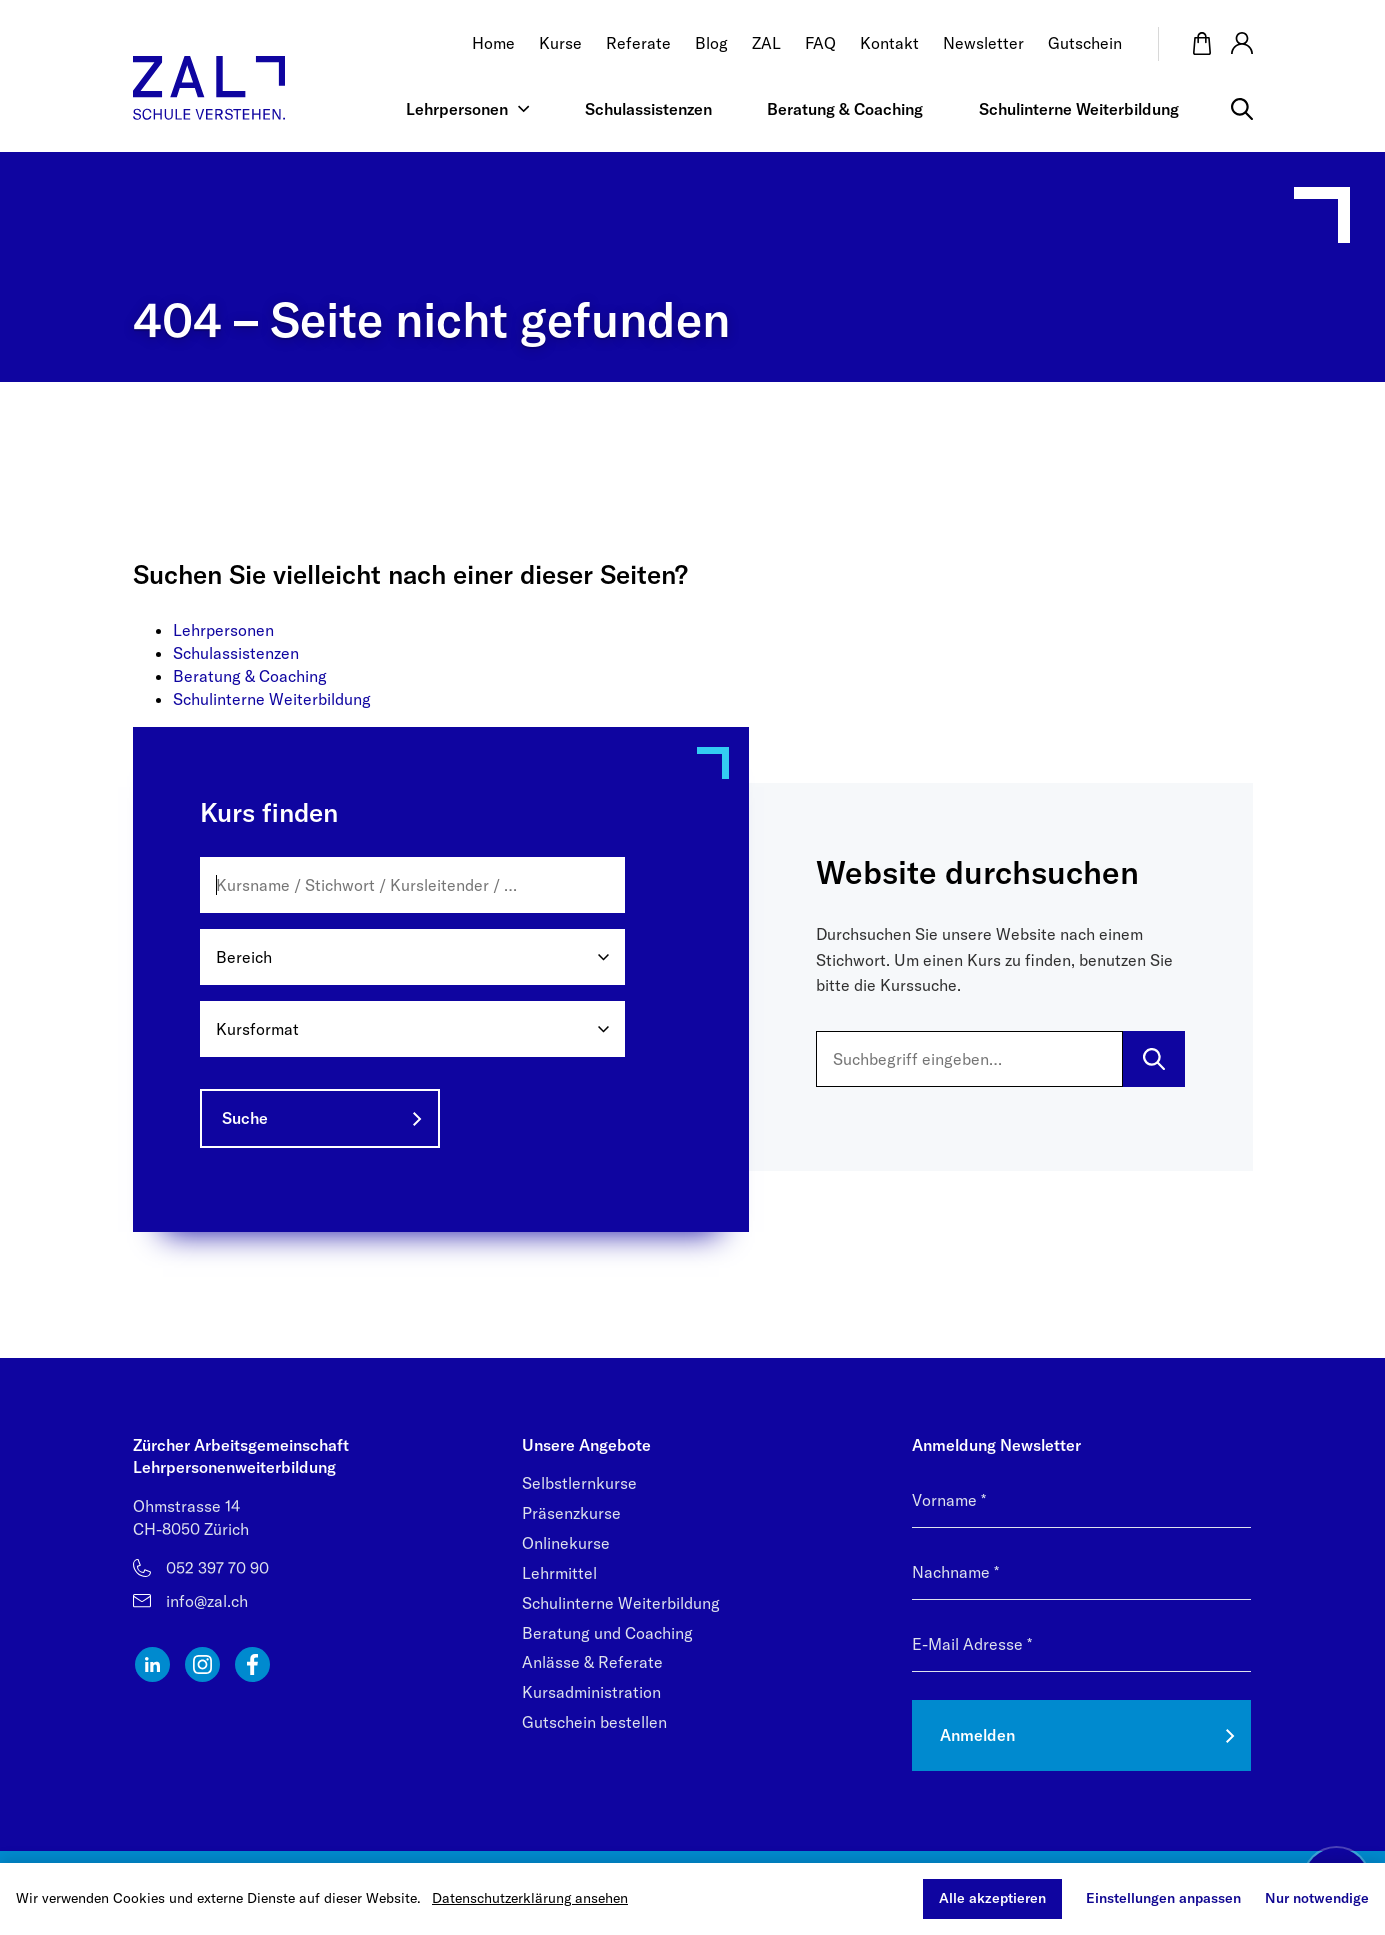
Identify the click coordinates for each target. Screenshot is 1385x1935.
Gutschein (1085, 43)
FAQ (820, 43)
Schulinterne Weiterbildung (1079, 108)
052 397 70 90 (217, 1568)
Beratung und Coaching (607, 1633)
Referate (638, 43)
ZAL (766, 43)
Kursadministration (591, 1692)
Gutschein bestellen (594, 1722)
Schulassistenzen (648, 108)
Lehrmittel (559, 1573)
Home (493, 43)
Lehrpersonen (457, 108)
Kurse (560, 43)
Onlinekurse (566, 1543)
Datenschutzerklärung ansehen (530, 1898)
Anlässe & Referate (592, 1662)
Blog (711, 43)
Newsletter (983, 43)
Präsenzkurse (571, 1513)
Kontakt (889, 43)
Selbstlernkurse (579, 1483)
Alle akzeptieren (992, 1898)
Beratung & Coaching (845, 108)
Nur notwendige (1317, 1898)
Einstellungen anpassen (1163, 1898)
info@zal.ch (207, 1601)
